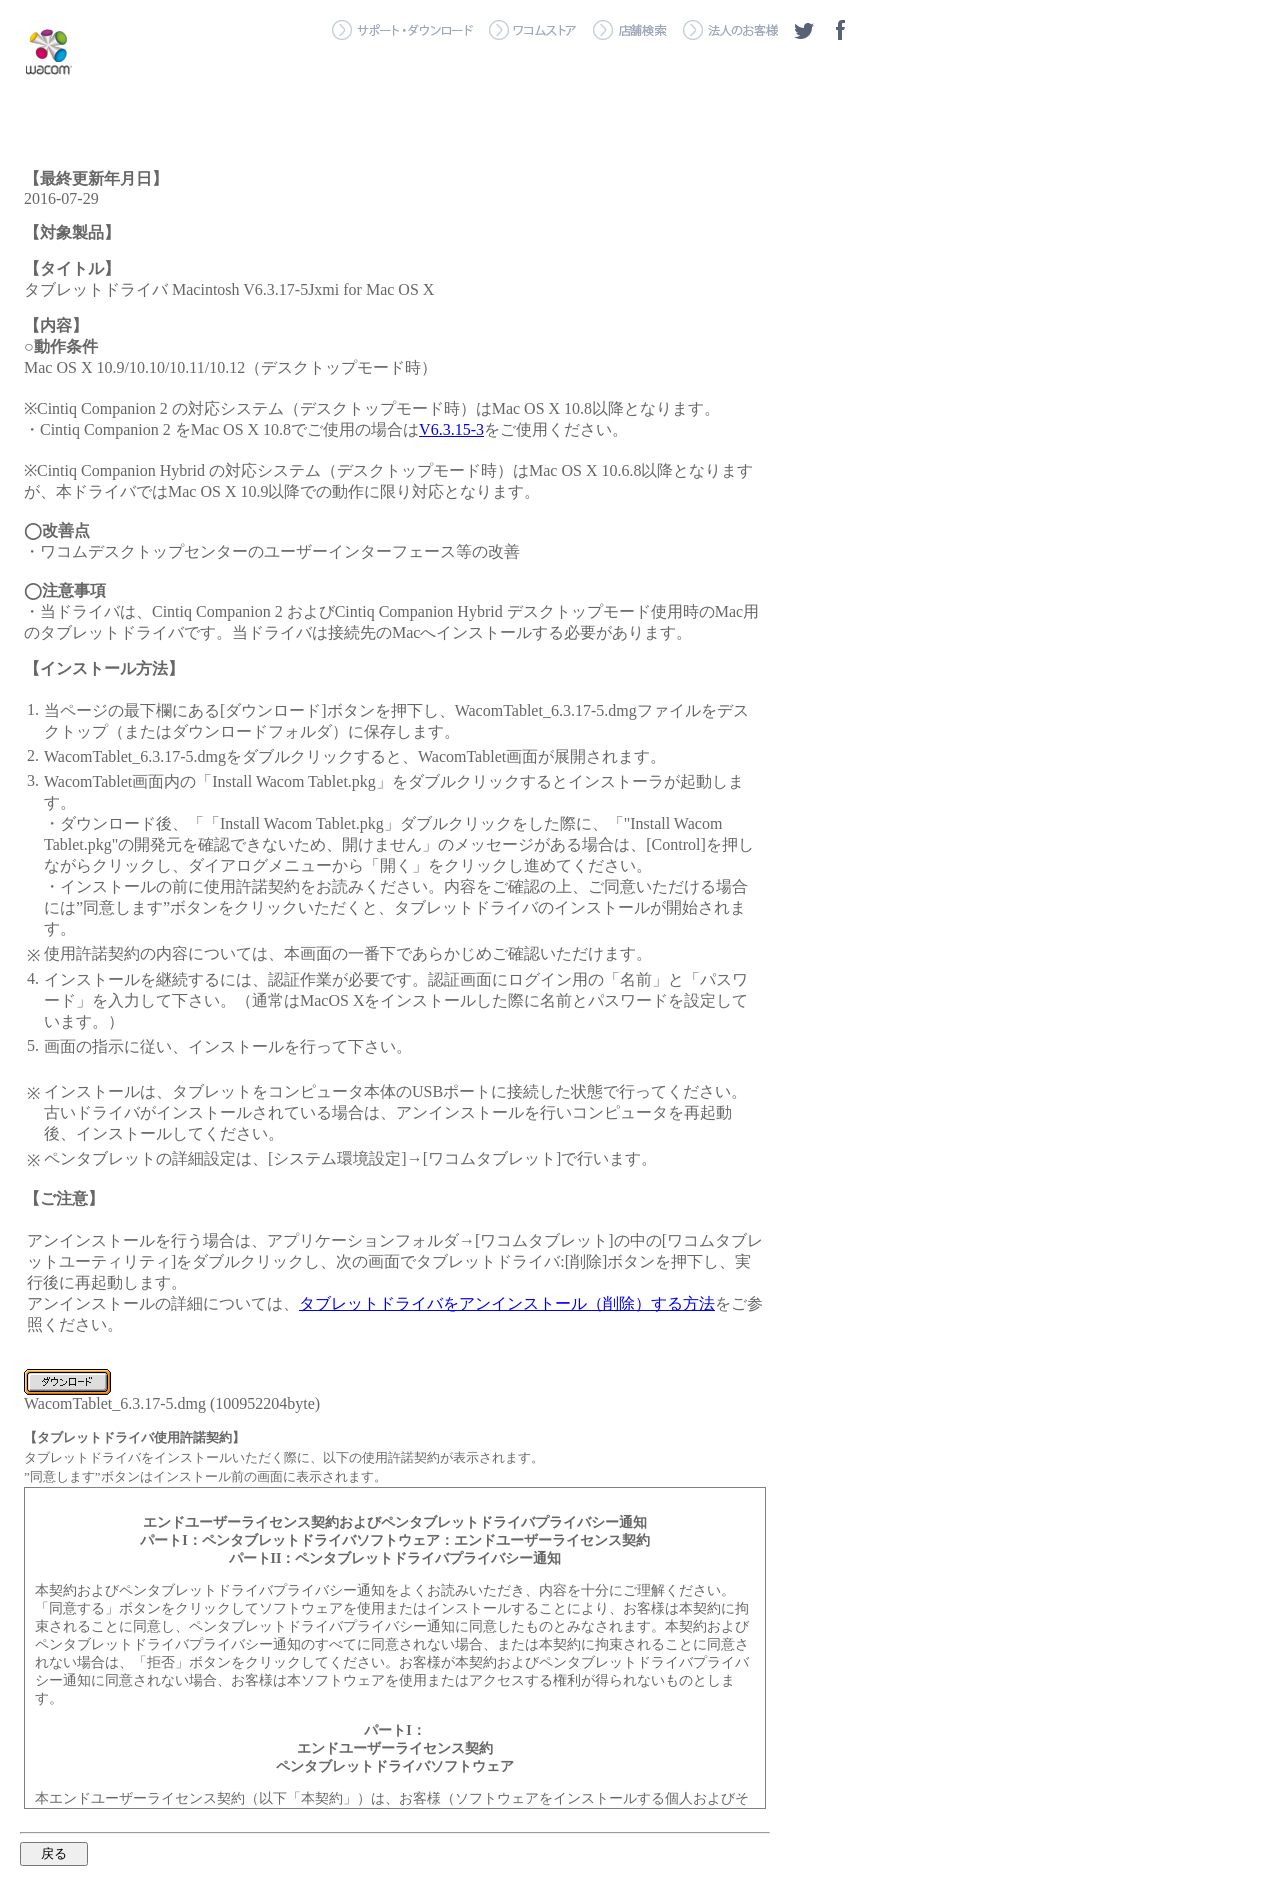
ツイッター (804, 30)
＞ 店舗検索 (630, 30)
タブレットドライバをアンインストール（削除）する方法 (507, 1303)
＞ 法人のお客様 (730, 30)
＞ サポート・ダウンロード (402, 30)
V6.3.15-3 (451, 429)
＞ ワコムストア (533, 30)
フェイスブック (840, 30)
